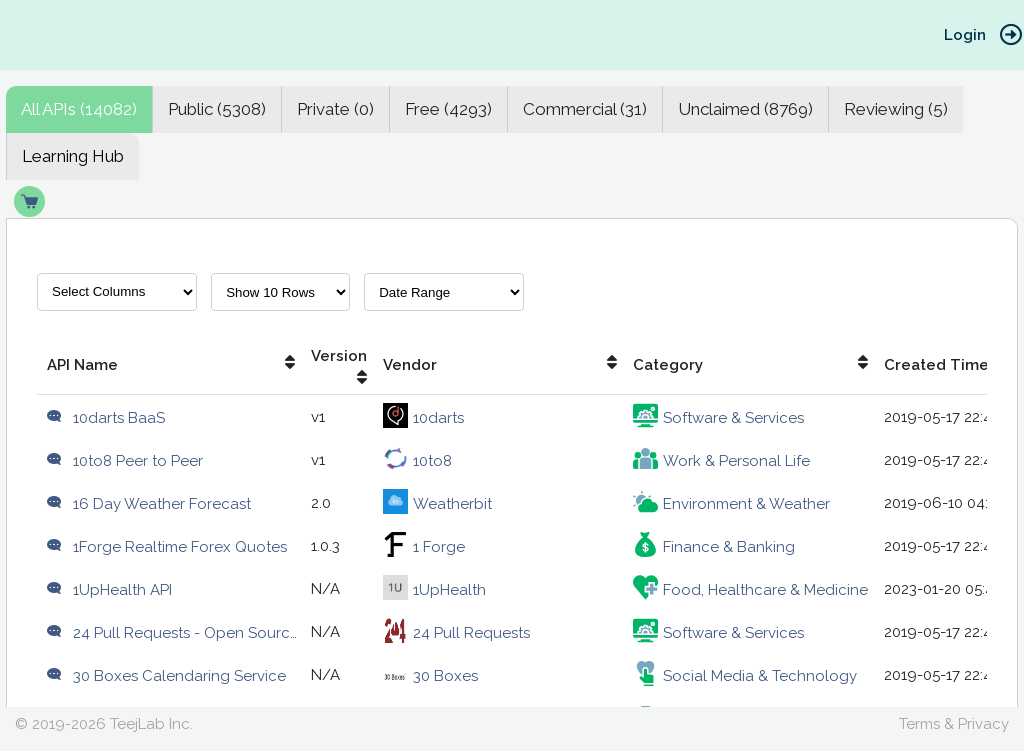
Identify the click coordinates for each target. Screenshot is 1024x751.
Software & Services (718, 418)
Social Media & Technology (745, 676)
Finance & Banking (714, 547)
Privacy (983, 724)
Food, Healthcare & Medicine (750, 590)
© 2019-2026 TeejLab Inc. (104, 724)
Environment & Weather (731, 504)
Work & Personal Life (721, 461)
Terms (919, 724)
